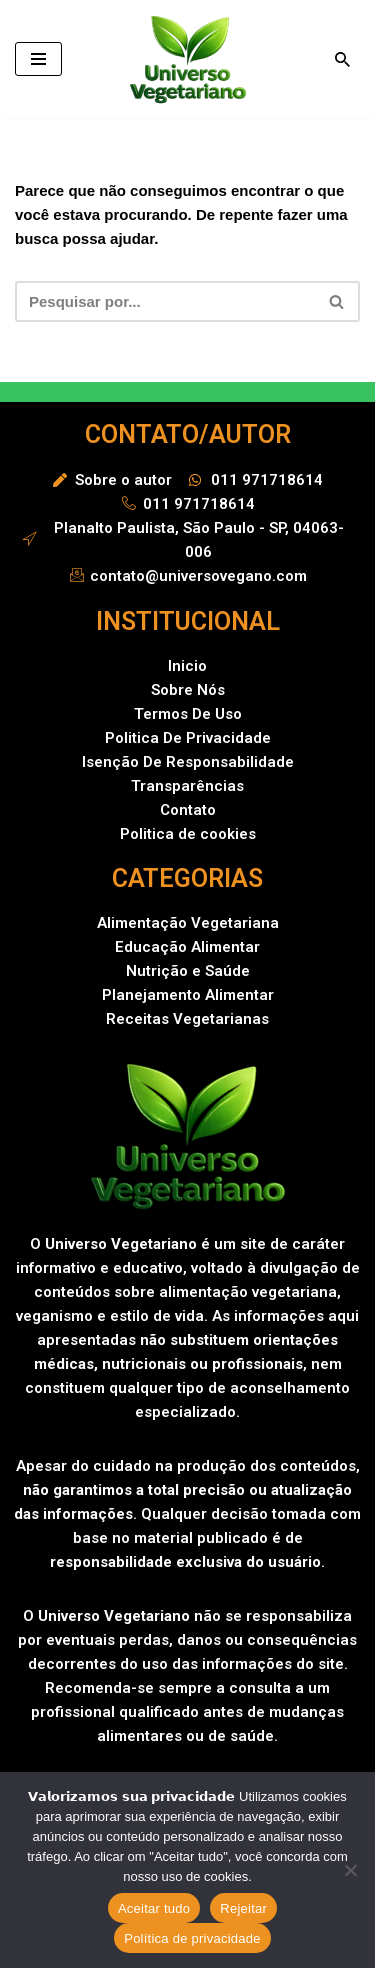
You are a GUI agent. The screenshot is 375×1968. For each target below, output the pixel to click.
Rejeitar (243, 1908)
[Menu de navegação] (38, 59)
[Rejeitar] (350, 1870)
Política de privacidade (192, 1938)
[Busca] (342, 59)
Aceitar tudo (154, 1908)
